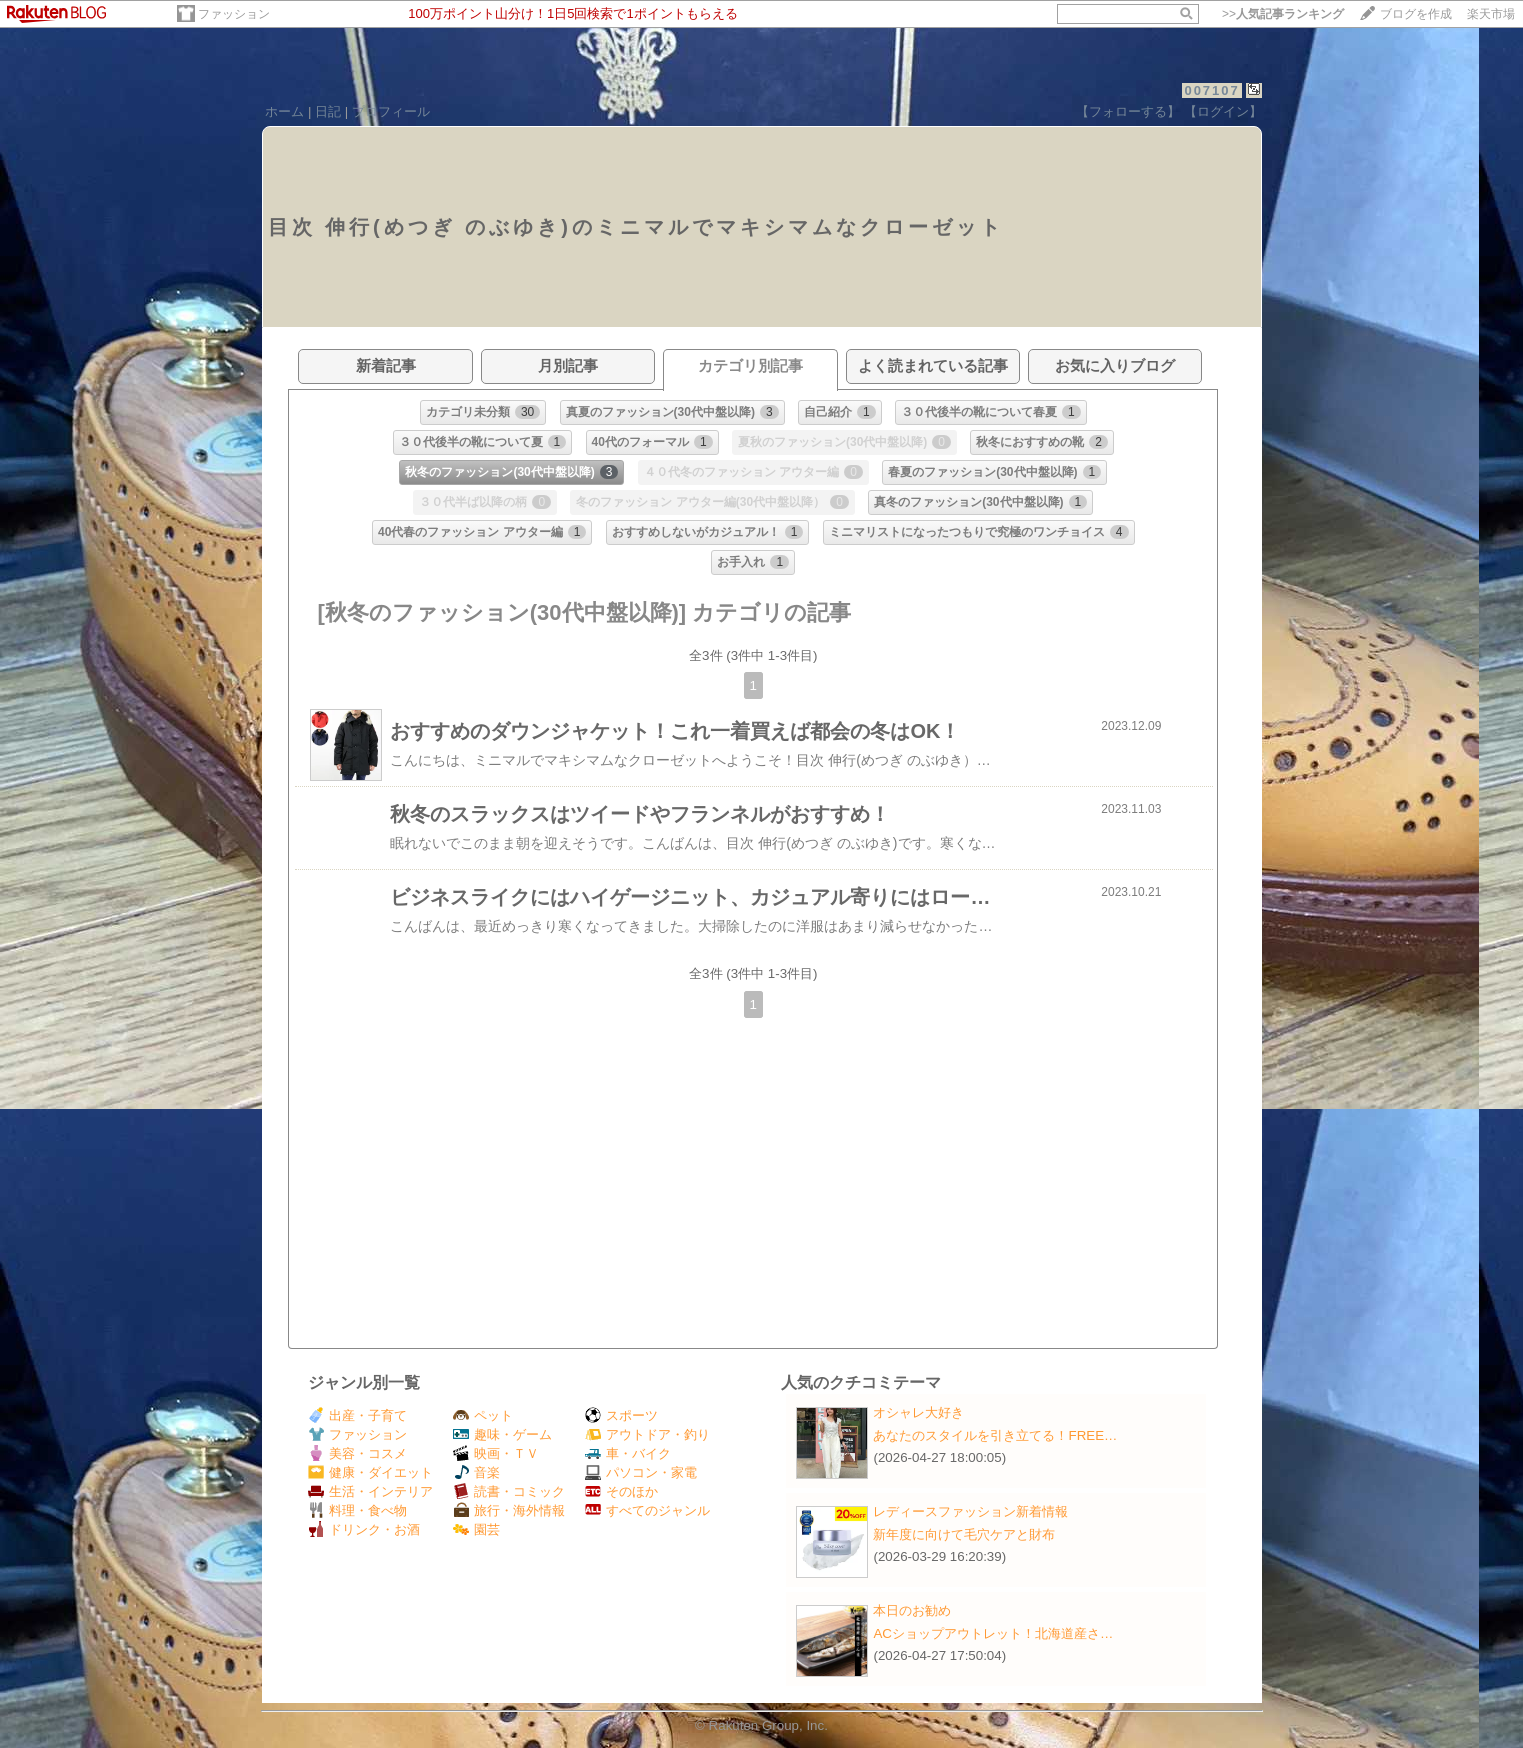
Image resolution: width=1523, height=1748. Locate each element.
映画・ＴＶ (496, 1453)
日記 (328, 111)
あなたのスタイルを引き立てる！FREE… (995, 1435)
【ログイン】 (1223, 111)
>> (1283, 14)
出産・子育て (357, 1415)
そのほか (621, 1491)
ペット (483, 1415)
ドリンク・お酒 (364, 1529)
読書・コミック (509, 1491)
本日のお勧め (912, 1610)
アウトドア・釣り (647, 1434)
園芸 (476, 1529)
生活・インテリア (370, 1491)
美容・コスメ (357, 1453)
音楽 (476, 1472)
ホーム (284, 111)
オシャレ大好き (918, 1412)
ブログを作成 (1416, 14)
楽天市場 (1491, 14)
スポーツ (621, 1415)
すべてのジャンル (647, 1510)
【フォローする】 (1128, 111)
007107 (1211, 90)
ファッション (234, 14)
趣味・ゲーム (502, 1434)
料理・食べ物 (357, 1510)
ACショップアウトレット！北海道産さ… (993, 1633)
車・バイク (628, 1453)
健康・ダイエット (370, 1472)
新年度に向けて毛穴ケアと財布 (964, 1534)
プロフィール (391, 111)
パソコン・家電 (641, 1472)
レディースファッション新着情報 (970, 1511)
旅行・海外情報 (509, 1510)
